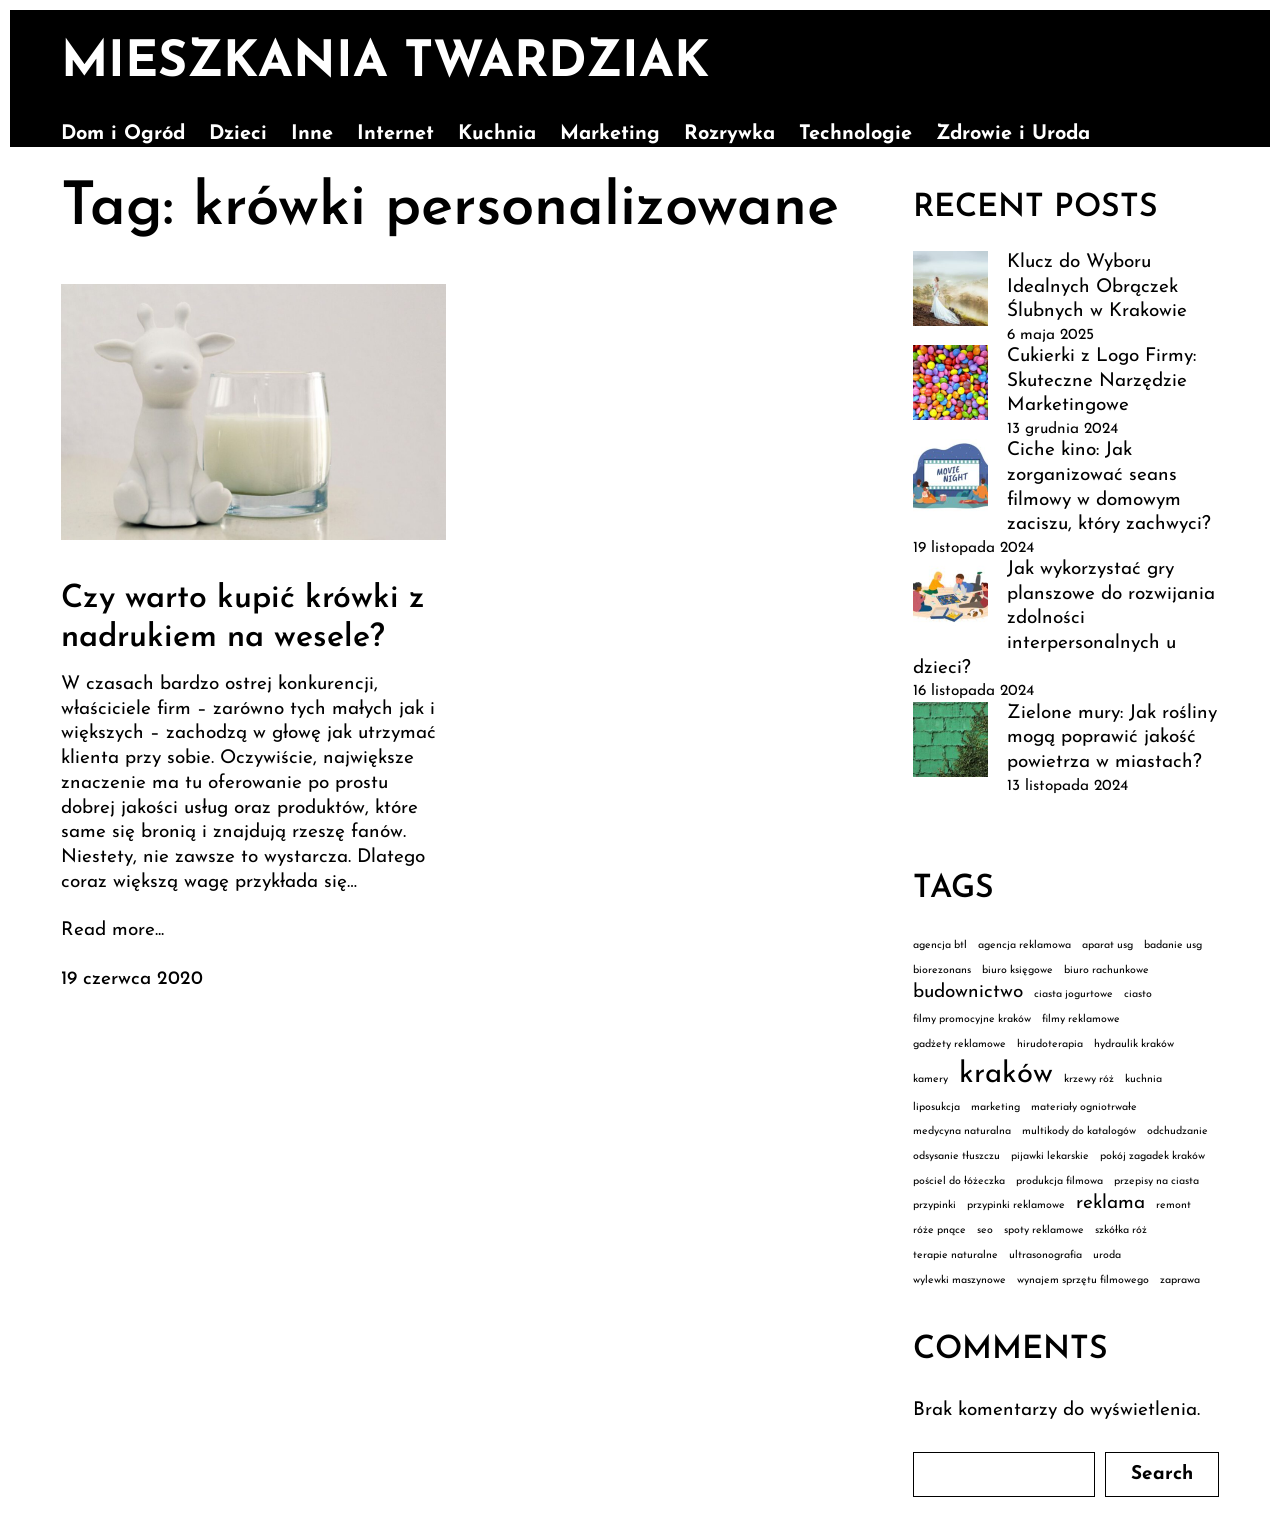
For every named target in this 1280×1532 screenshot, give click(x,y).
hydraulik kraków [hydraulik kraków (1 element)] (1134, 1044)
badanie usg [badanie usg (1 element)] (1173, 945)
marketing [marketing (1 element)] (995, 1107)
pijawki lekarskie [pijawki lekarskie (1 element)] (1050, 1156)
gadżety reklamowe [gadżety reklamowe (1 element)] (959, 1044)
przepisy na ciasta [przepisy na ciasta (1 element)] (1156, 1181)
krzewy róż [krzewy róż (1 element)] (1089, 1079)
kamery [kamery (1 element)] (930, 1079)
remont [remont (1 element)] (1173, 1205)
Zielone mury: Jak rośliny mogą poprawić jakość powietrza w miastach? (1112, 738)
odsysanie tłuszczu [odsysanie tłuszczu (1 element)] (956, 1156)
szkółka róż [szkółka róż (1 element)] (1121, 1230)
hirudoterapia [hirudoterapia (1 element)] (1050, 1044)
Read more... (112, 930)
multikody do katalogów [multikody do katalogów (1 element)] (1079, 1131)
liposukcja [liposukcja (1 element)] (936, 1107)
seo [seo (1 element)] (985, 1230)
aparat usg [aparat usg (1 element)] (1107, 945)
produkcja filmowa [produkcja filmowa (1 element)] (1059, 1181)
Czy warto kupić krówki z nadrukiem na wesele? (243, 618)
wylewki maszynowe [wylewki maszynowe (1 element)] (959, 1280)
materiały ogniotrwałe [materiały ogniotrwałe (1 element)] (1084, 1107)
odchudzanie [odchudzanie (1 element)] (1177, 1131)
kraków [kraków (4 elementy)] (1006, 1074)
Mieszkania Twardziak (385, 63)
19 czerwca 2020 (132, 979)
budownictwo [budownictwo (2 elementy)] (968, 992)
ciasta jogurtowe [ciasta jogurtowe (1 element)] (1073, 994)
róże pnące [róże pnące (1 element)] (939, 1230)
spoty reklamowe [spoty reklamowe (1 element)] (1044, 1230)
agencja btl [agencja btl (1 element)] (940, 945)
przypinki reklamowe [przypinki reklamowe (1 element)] (1016, 1205)
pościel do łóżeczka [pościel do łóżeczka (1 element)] (959, 1181)
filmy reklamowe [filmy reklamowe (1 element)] (1081, 1019)
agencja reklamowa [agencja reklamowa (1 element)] (1024, 945)
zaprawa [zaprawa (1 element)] (1180, 1280)
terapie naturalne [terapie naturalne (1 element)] (955, 1255)
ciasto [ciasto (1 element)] (1138, 994)
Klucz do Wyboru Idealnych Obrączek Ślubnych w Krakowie (1097, 287)
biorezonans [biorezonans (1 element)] (942, 970)
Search (1162, 1474)
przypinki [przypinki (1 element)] (934, 1205)
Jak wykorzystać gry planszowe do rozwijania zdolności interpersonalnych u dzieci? (1064, 619)
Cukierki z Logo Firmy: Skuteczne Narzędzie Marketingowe (1101, 381)
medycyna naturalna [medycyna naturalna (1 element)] (962, 1131)
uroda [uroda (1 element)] (1107, 1255)
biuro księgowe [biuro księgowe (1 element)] (1017, 970)
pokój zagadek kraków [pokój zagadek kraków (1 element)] (1152, 1156)
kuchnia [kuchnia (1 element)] (1143, 1079)
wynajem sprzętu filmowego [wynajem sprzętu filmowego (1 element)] (1083, 1280)
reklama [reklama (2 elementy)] (1110, 1203)
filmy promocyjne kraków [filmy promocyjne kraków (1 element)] (972, 1019)
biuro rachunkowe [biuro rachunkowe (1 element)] (1106, 970)
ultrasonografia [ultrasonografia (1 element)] (1045, 1255)
